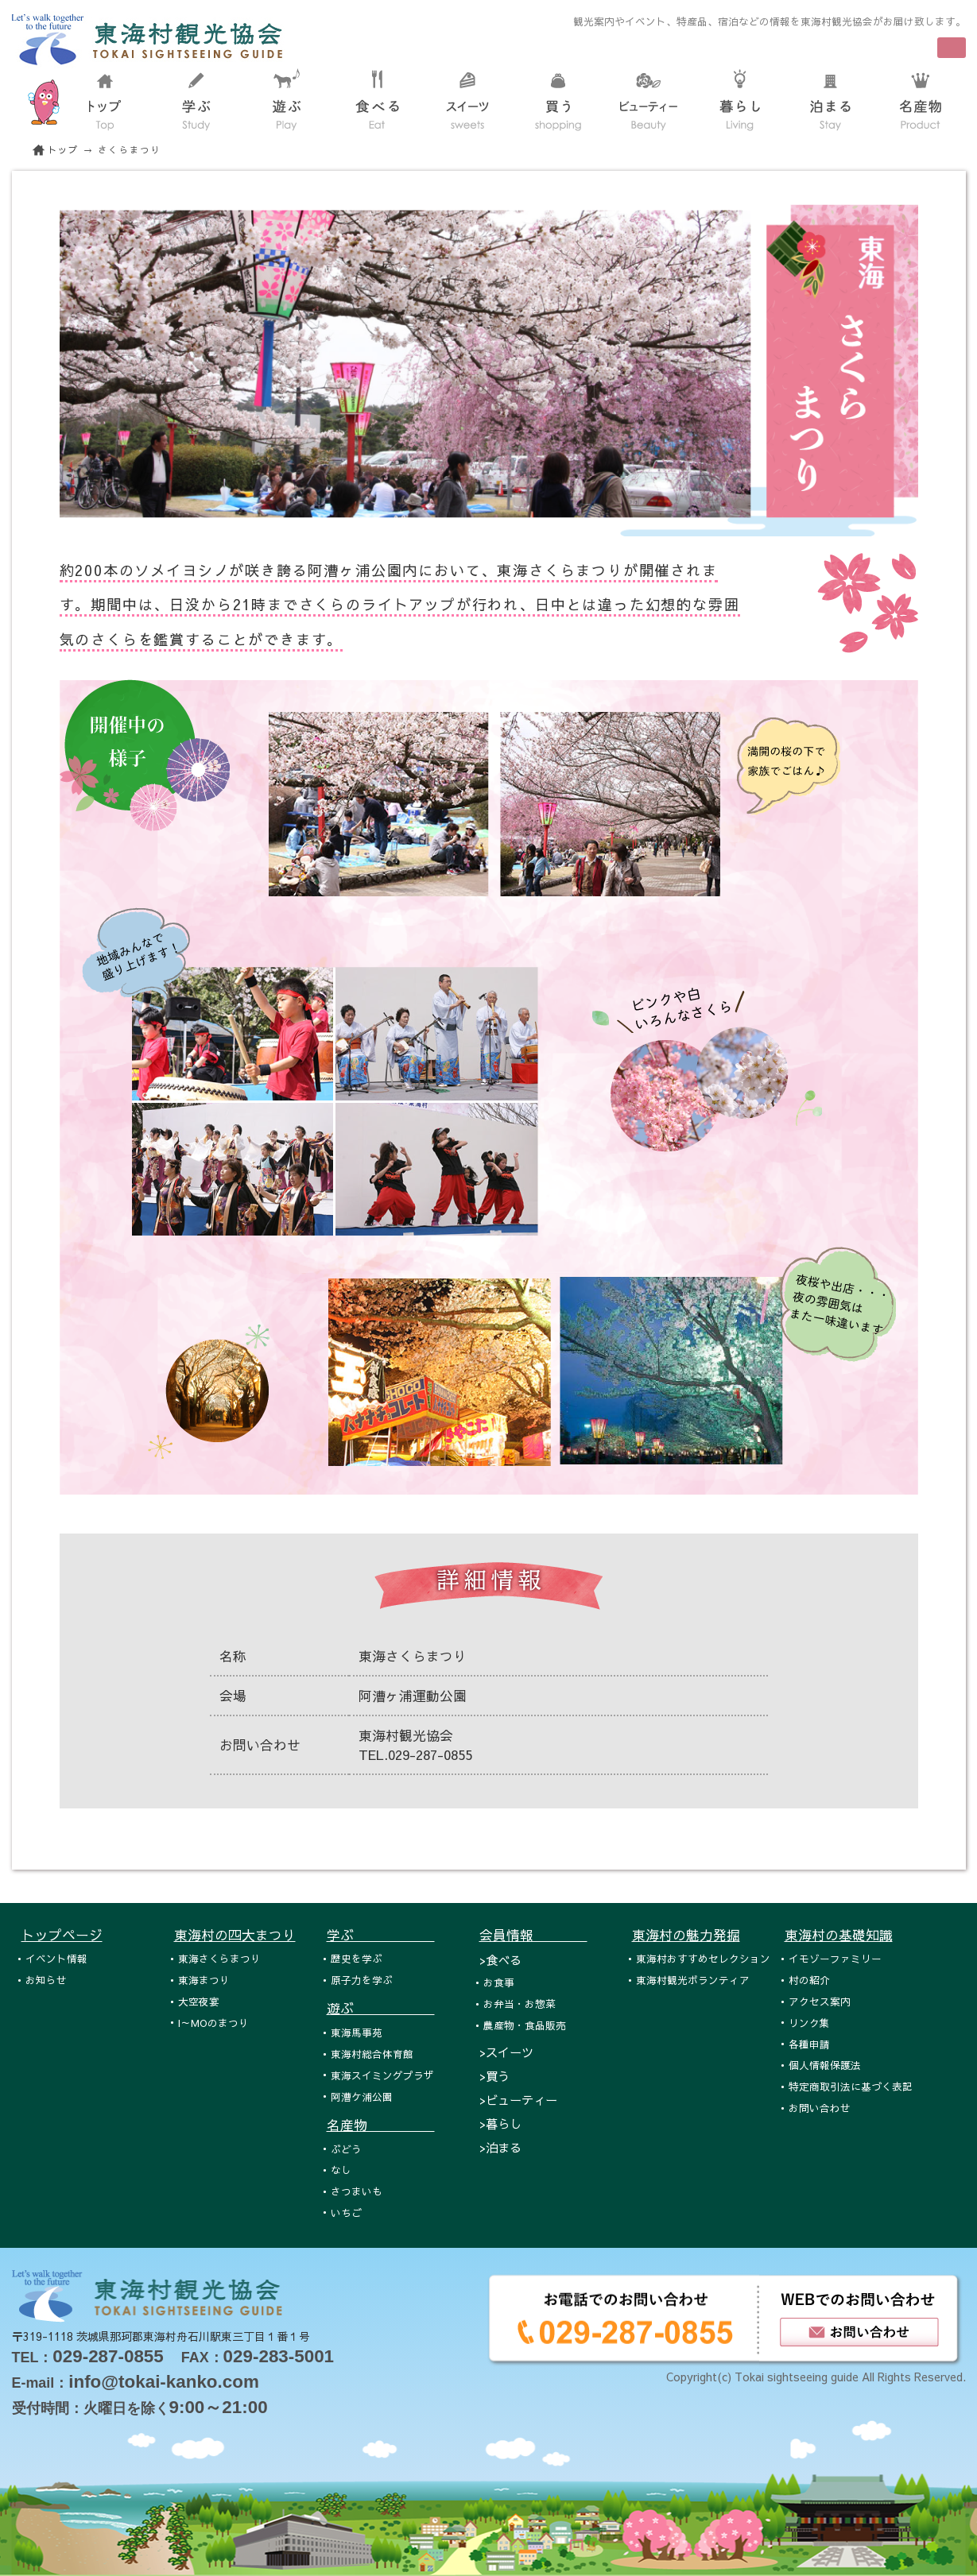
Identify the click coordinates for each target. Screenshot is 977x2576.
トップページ (62, 1934)
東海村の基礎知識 (839, 1934)
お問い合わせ (820, 2107)
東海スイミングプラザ (382, 2075)
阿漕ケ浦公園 (362, 2096)
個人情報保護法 (825, 2064)
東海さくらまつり (219, 1958)
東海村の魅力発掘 (686, 1934)
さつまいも (356, 2191)
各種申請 (809, 2044)
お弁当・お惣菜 (519, 2003)
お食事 (498, 1982)
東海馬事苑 (356, 2032)
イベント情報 (56, 1958)
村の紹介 (809, 1979)
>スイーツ (506, 2052)
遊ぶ (381, 2007)
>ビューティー (518, 2099)
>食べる (500, 1959)
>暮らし (500, 2123)
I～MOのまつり (213, 2022)
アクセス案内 (820, 2001)
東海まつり (204, 1979)
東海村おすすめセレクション (703, 1958)
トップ (63, 150)
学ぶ (381, 1934)
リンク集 (809, 2022)
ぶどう (346, 2149)
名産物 (381, 2124)
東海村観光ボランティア (693, 1979)
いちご (346, 2212)
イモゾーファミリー (835, 1958)
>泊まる (500, 2147)
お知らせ (46, 1979)
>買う (494, 2075)
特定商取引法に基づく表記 (851, 2086)
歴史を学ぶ (356, 1958)
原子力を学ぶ (362, 1979)
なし (341, 2169)
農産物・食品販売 (524, 2025)
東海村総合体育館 (372, 2053)
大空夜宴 (198, 2001)
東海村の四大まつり (235, 1934)
